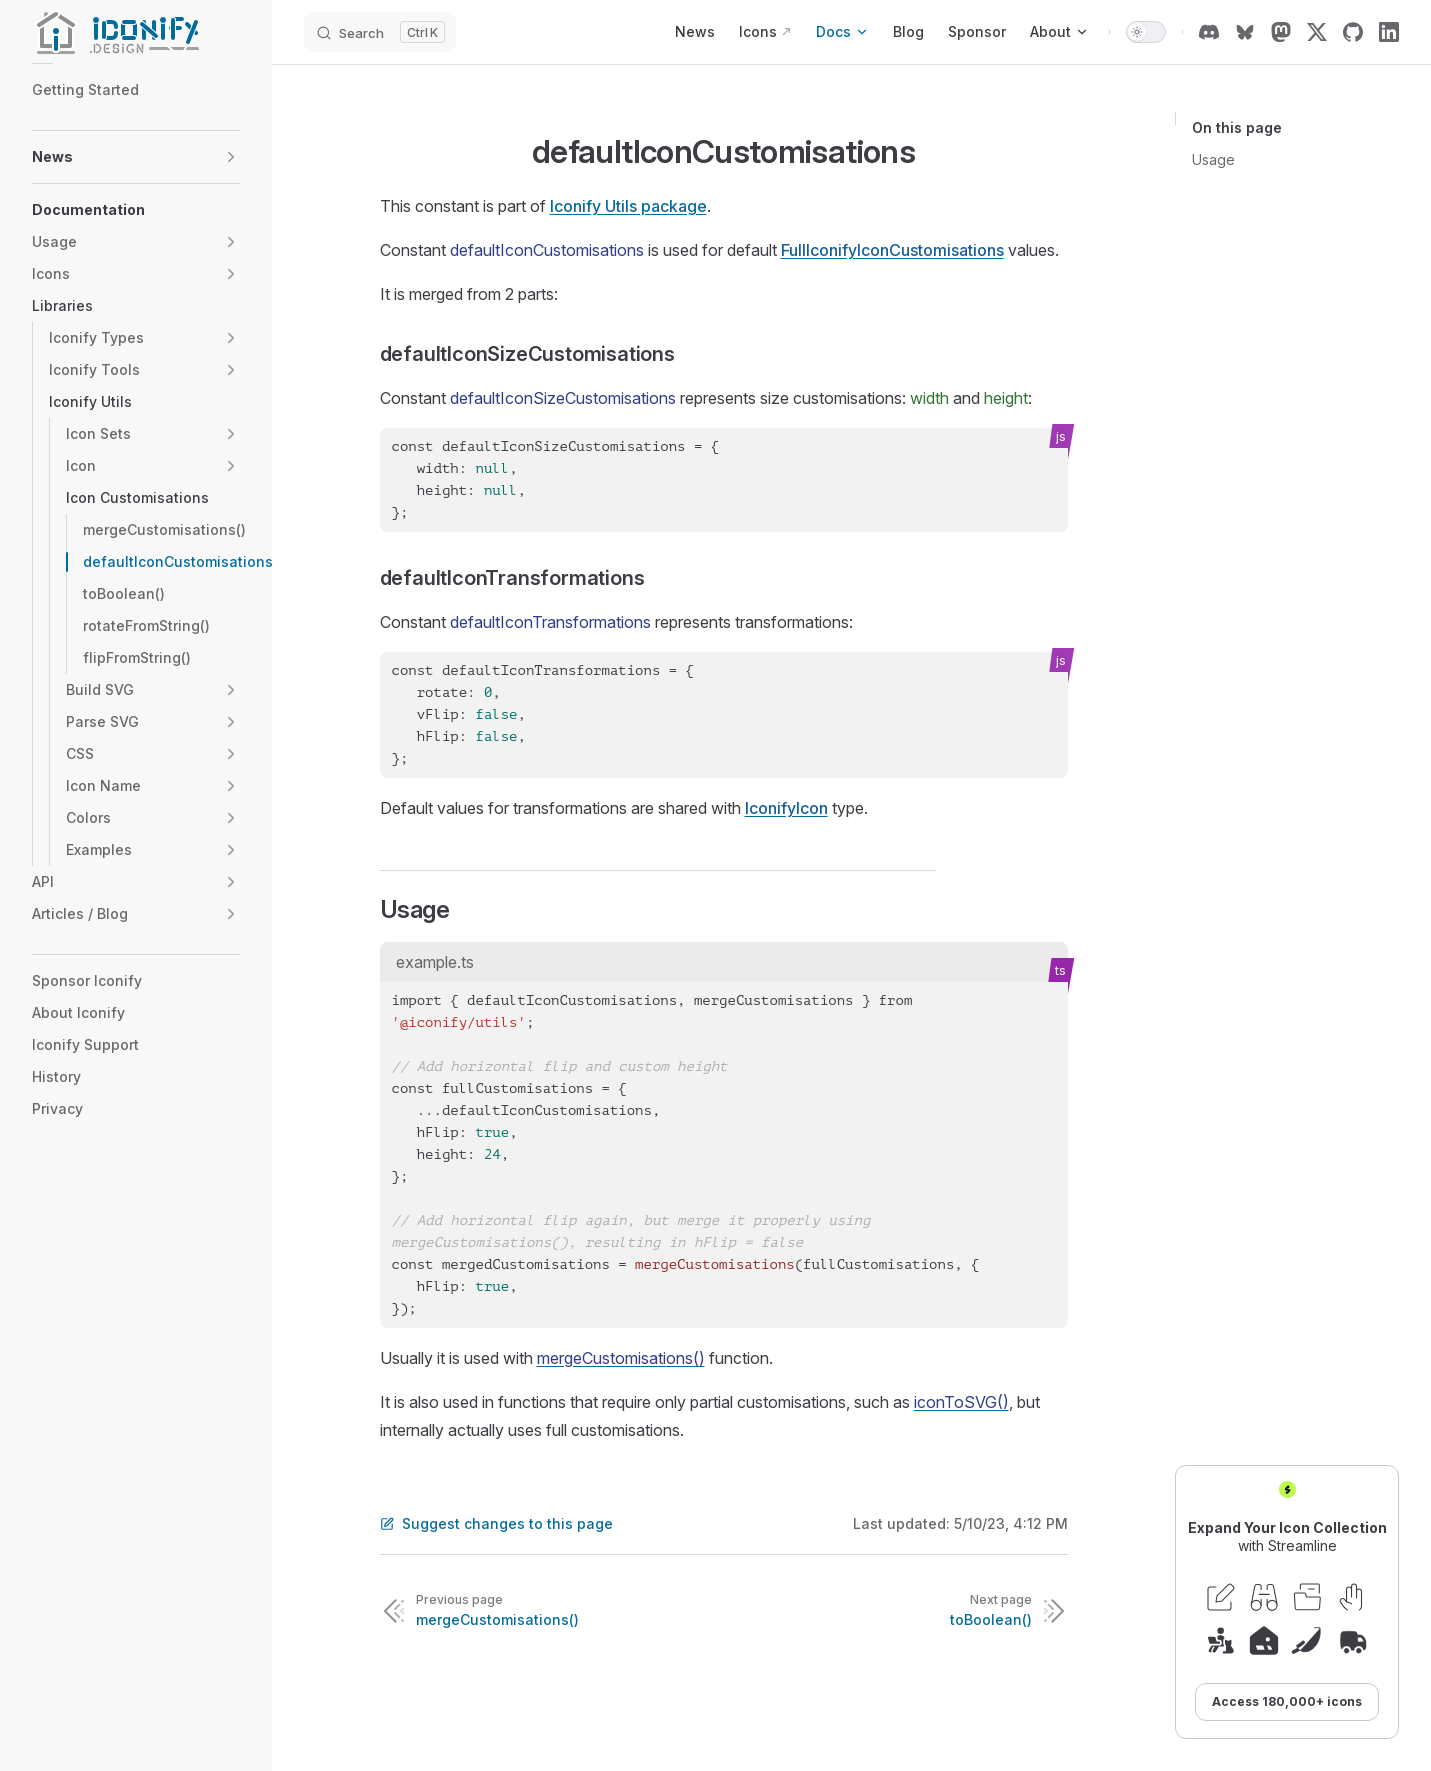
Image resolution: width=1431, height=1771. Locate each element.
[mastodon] (1281, 32)
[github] (1353, 32)
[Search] (380, 32)
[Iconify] (136, 32)
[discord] (1209, 32)
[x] (1317, 32)
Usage (1213, 159)
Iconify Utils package (628, 206)
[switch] (1146, 32)
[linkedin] (1389, 32)
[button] (231, 157)
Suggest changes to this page (496, 1523)
